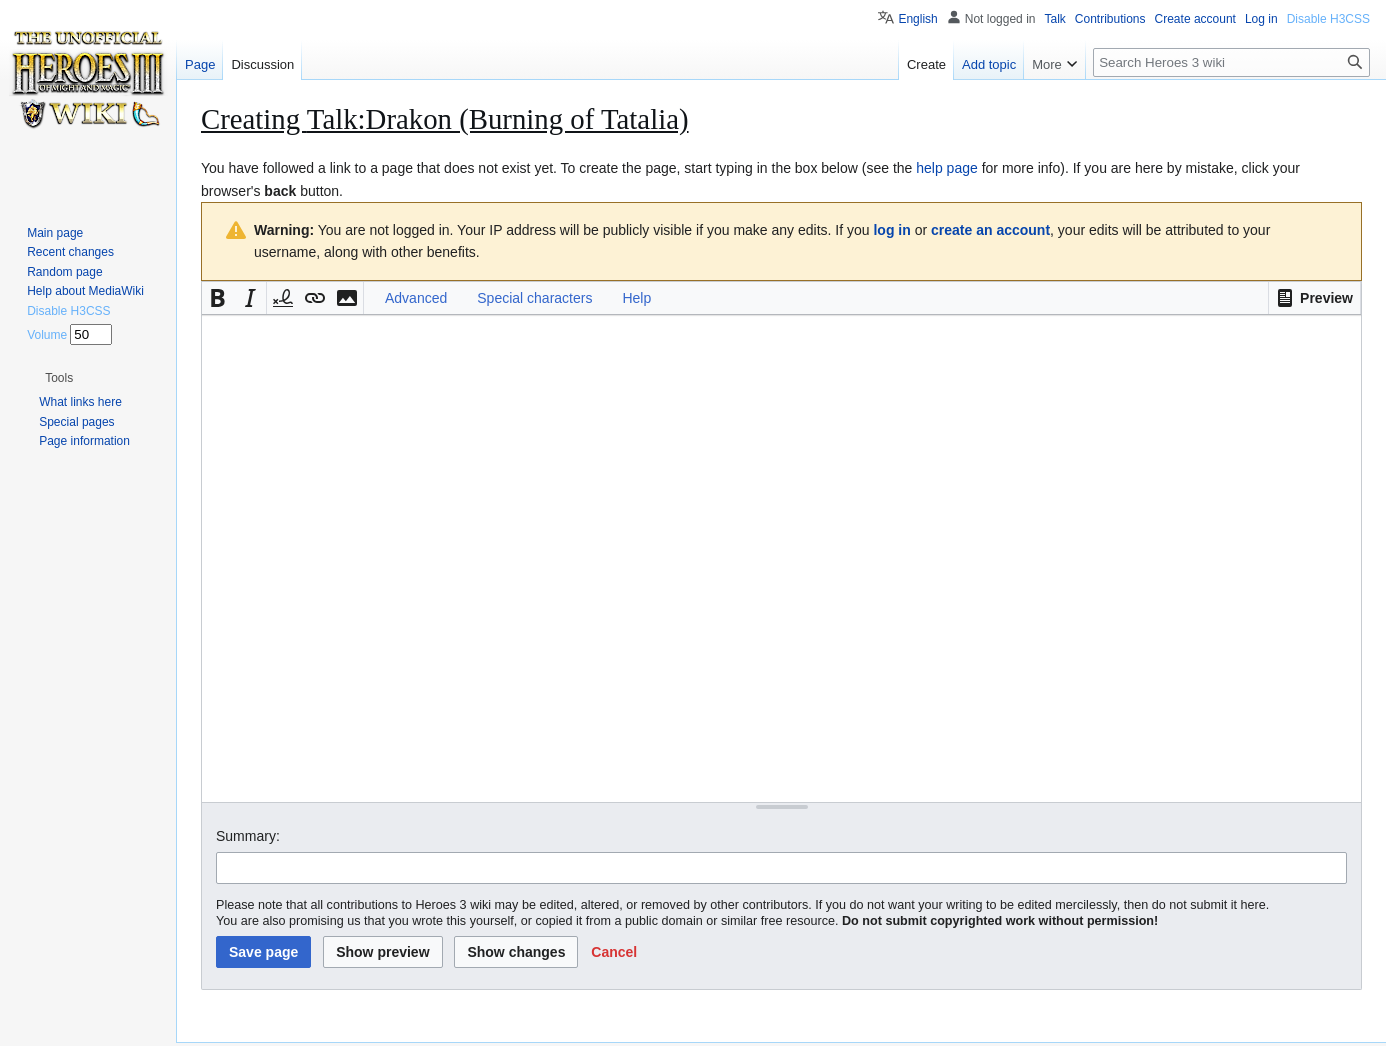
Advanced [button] (416, 298)
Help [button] (636, 298)
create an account (990, 230)
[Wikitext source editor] (781, 558)
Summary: (248, 836)
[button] (1314, 298)
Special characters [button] (534, 298)
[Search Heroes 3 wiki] (1231, 62)
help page (947, 168)
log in (891, 230)
